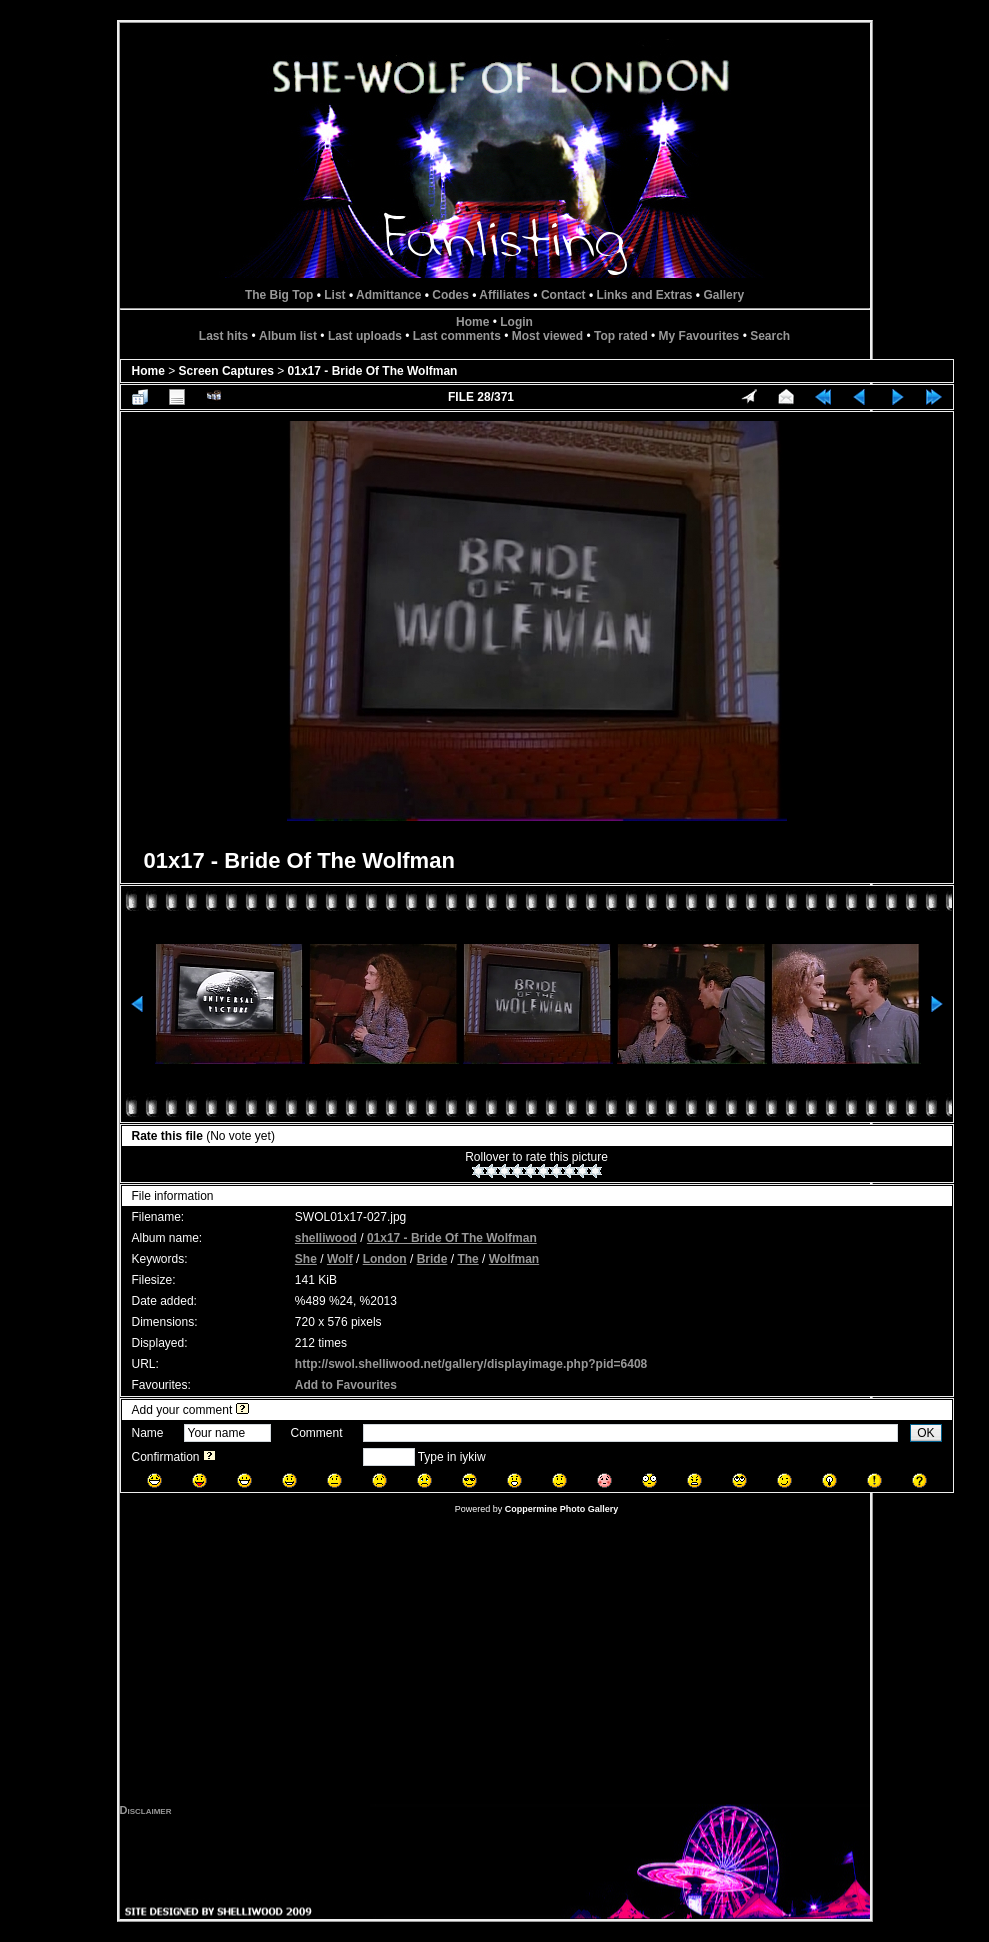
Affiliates (504, 295)
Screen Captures (226, 371)
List (334, 295)
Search (770, 336)
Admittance (388, 295)
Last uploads (365, 336)
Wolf (340, 1259)
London (385, 1259)
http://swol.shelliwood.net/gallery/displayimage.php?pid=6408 (471, 1364)
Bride (432, 1259)
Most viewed (547, 336)
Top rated (621, 336)
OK (925, 1433)
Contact (563, 295)
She (306, 1259)
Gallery (723, 295)
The (467, 1259)
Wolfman (514, 1259)
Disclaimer (146, 1810)
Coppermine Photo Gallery (562, 1509)
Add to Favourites (346, 1385)
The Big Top (279, 295)
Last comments (457, 336)
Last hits (223, 336)
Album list (288, 336)
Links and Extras (644, 295)
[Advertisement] (495, 1664)
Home (472, 322)
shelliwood (326, 1238)
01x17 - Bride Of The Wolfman (373, 371)
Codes (450, 295)
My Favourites (699, 336)
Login (516, 322)
